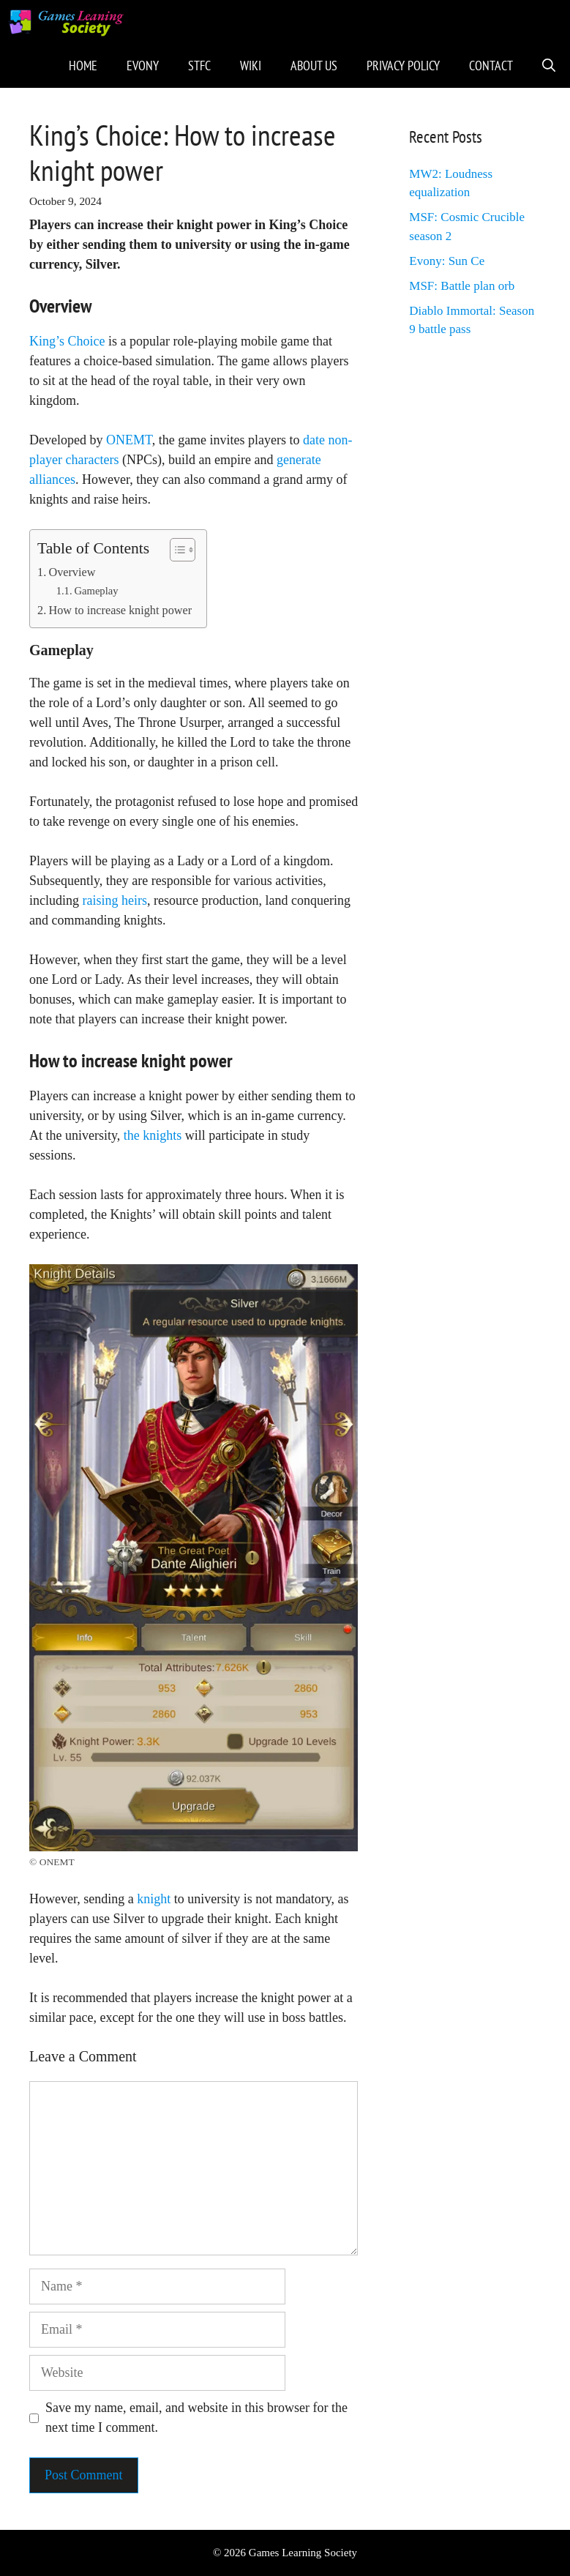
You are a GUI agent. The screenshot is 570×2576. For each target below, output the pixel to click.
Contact (491, 65)
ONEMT (129, 440)
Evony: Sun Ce (446, 261)
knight (153, 1899)
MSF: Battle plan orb (461, 286)
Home (83, 65)
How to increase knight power (120, 610)
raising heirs (115, 900)
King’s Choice (67, 341)
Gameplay (96, 591)
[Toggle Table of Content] (175, 549)
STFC (199, 65)
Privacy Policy (403, 65)
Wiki (250, 65)
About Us (313, 65)
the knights (153, 1135)
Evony (143, 65)
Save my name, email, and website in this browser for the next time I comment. (196, 2417)
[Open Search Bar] (549, 66)
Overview (71, 572)
